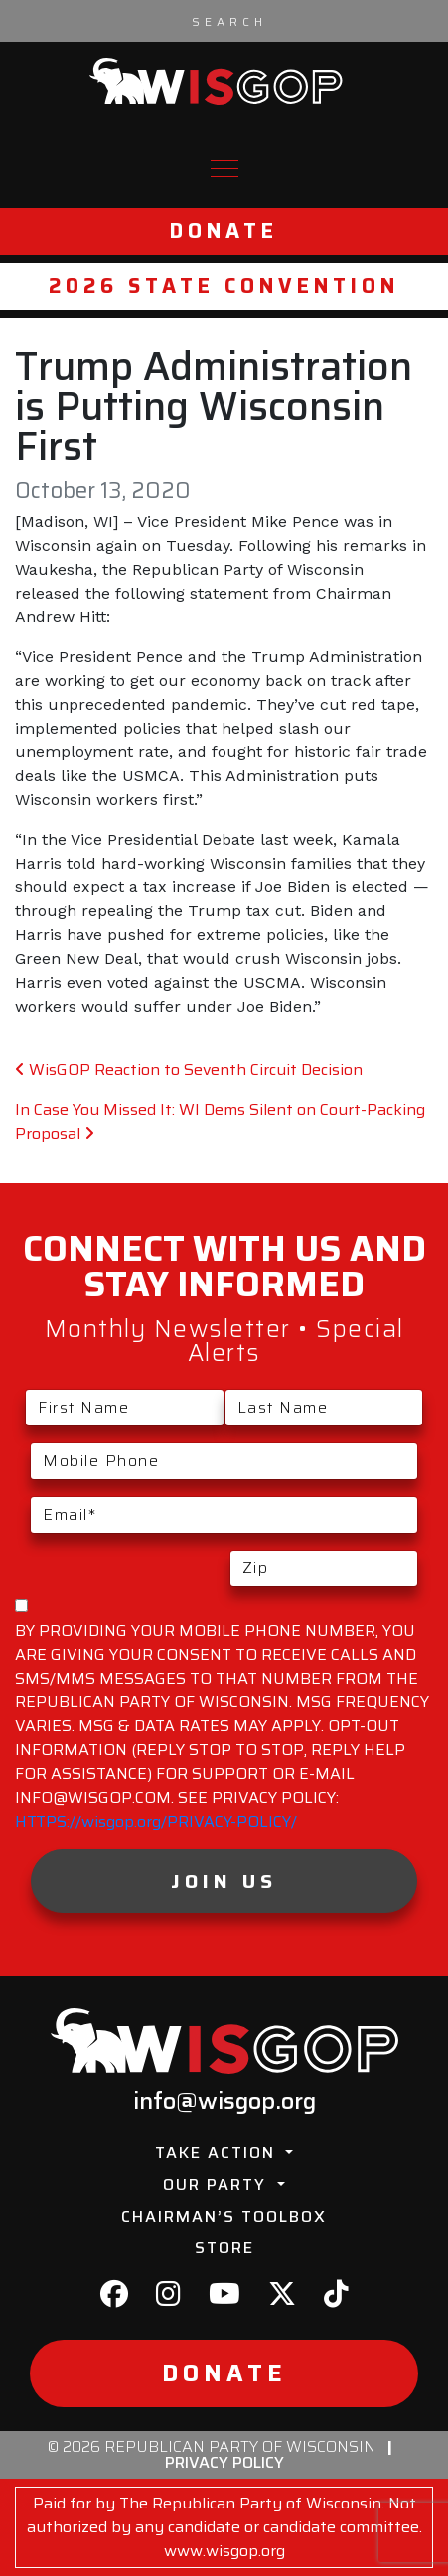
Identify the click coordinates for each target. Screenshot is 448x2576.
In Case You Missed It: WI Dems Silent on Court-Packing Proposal (220, 1121)
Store (224, 2248)
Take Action (218, 2152)
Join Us (224, 1881)
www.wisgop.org (224, 2550)
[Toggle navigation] (224, 168)
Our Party (217, 2184)
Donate (224, 231)
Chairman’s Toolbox (224, 2216)
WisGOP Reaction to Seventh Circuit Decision (189, 1069)
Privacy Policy (224, 2462)
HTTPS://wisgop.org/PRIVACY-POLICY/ (156, 1821)
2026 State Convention (224, 286)
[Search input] (229, 21)
